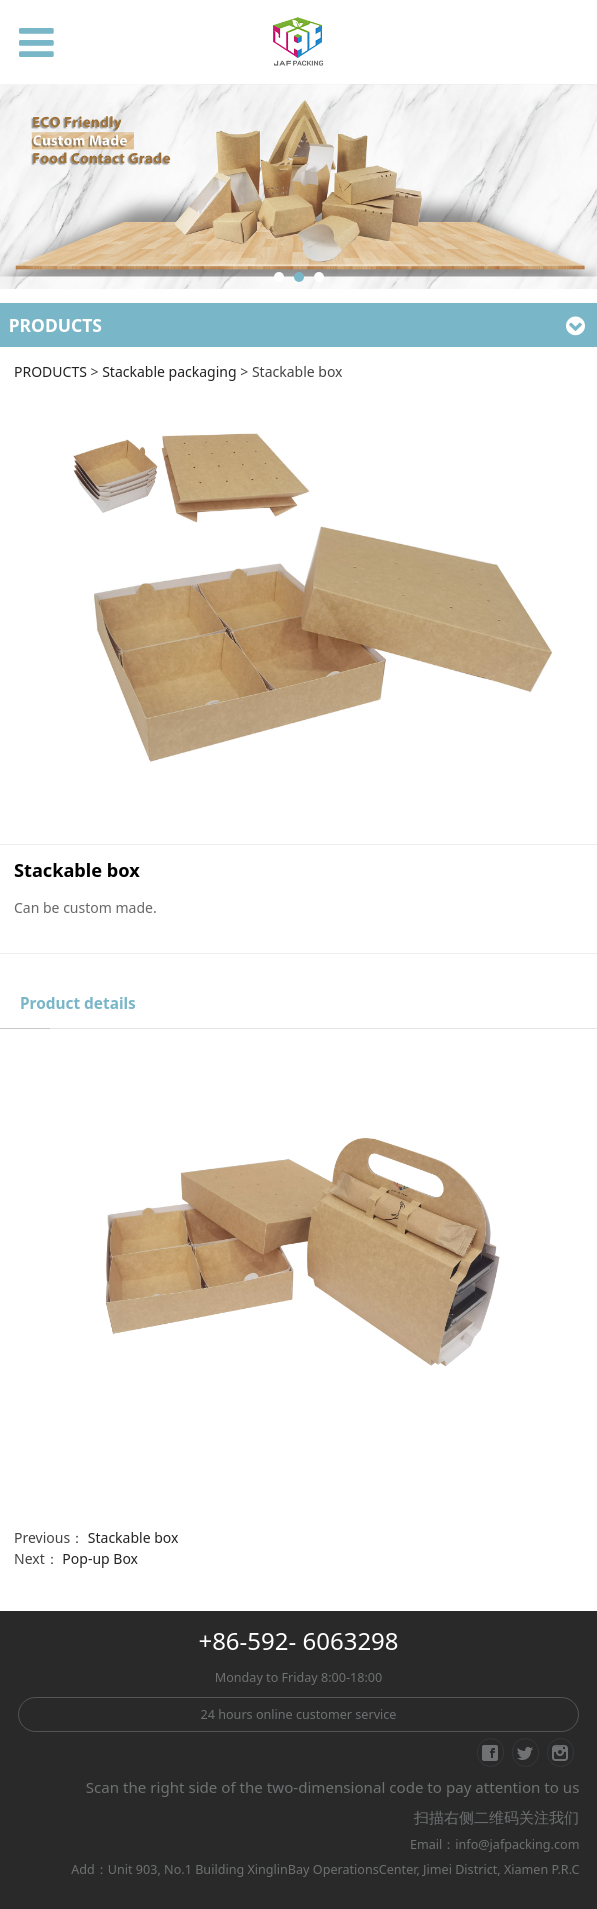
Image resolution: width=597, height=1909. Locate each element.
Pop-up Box (100, 1558)
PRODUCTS (50, 371)
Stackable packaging (169, 371)
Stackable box (133, 1537)
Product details (78, 1003)
